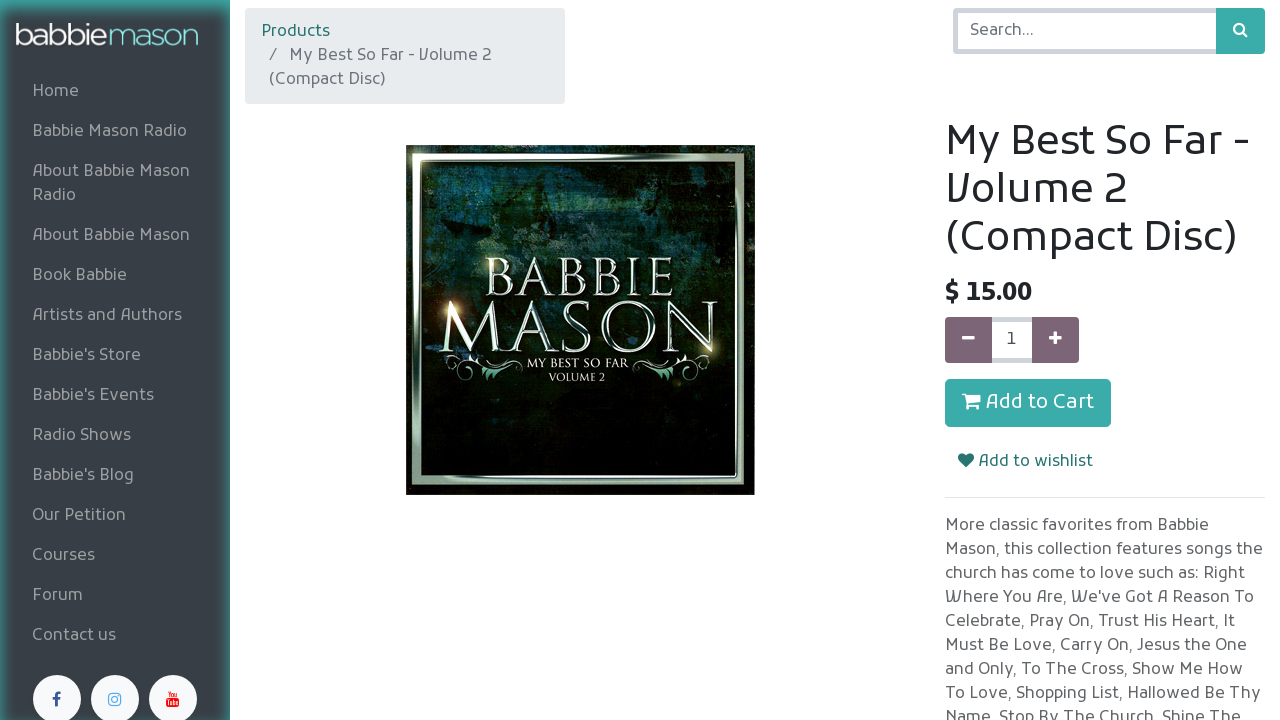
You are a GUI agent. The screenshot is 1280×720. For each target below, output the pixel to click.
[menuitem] (115, 92)
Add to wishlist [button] (1025, 462)
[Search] (1240, 31)
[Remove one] (968, 340)
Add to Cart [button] (1028, 403)
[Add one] (1055, 340)
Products (295, 32)
